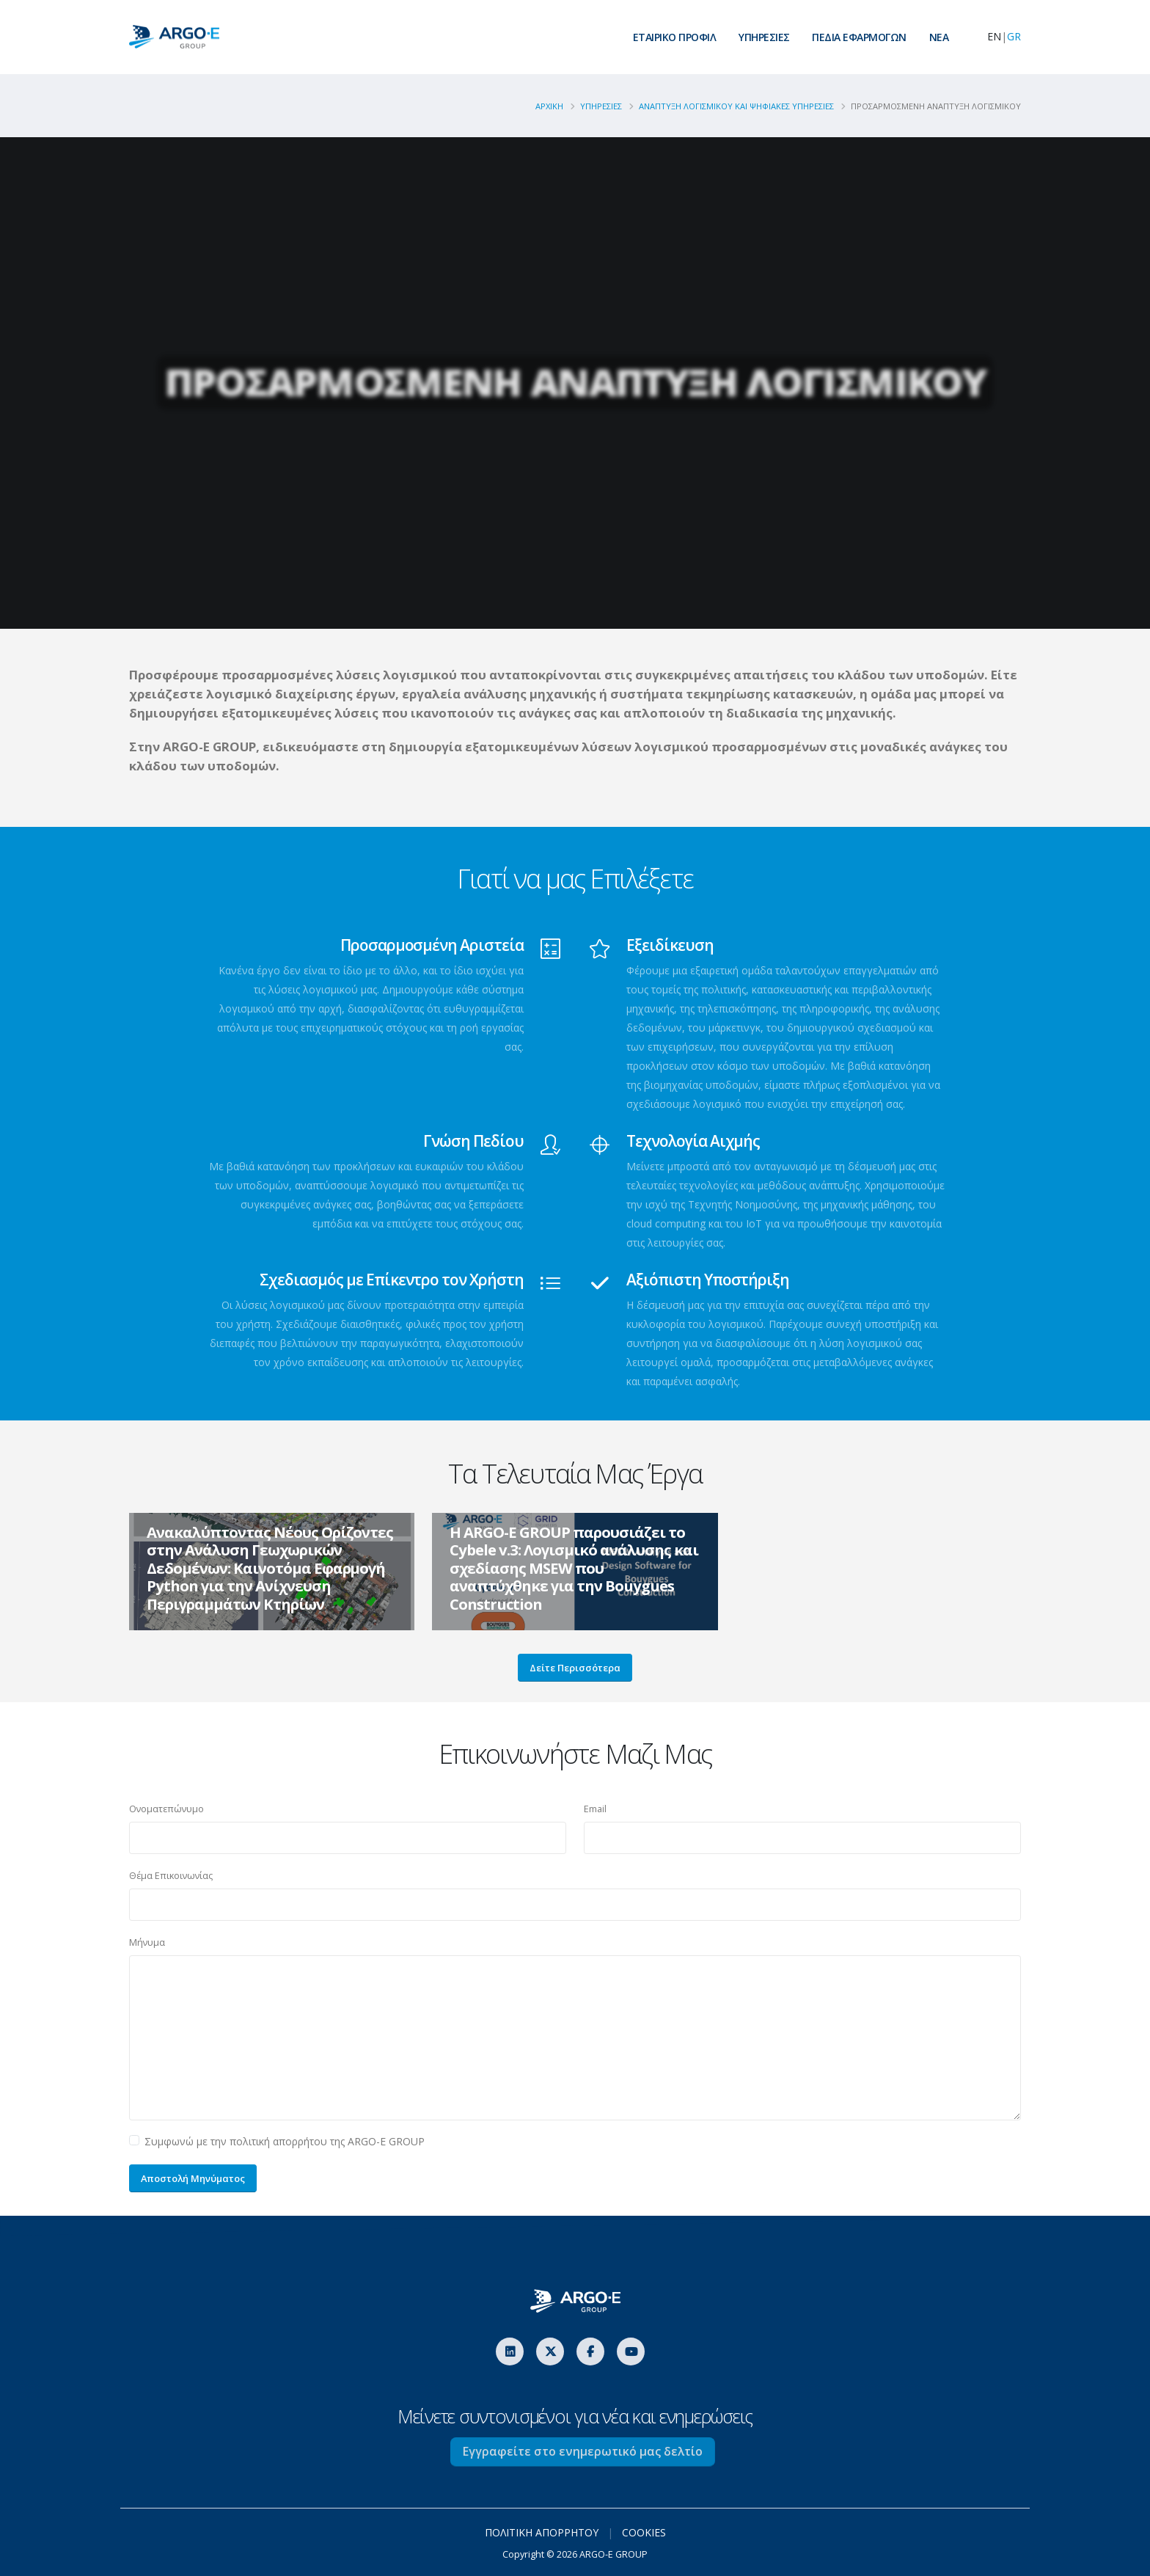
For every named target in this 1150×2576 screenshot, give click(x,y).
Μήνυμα (147, 1942)
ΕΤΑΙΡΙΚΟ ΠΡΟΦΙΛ (675, 37)
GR (1014, 36)
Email (595, 1809)
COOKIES (644, 2532)
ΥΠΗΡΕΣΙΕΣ (764, 37)
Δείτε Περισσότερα (575, 1667)
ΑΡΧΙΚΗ (549, 106)
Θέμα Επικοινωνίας (171, 1875)
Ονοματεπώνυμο (166, 1809)
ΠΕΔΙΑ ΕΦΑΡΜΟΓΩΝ (859, 37)
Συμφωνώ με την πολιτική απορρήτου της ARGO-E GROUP (284, 2141)
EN (994, 36)
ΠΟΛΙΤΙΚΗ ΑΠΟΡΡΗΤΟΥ (541, 2532)
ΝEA (939, 37)
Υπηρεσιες (601, 106)
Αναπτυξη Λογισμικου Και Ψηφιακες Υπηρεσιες (736, 106)
